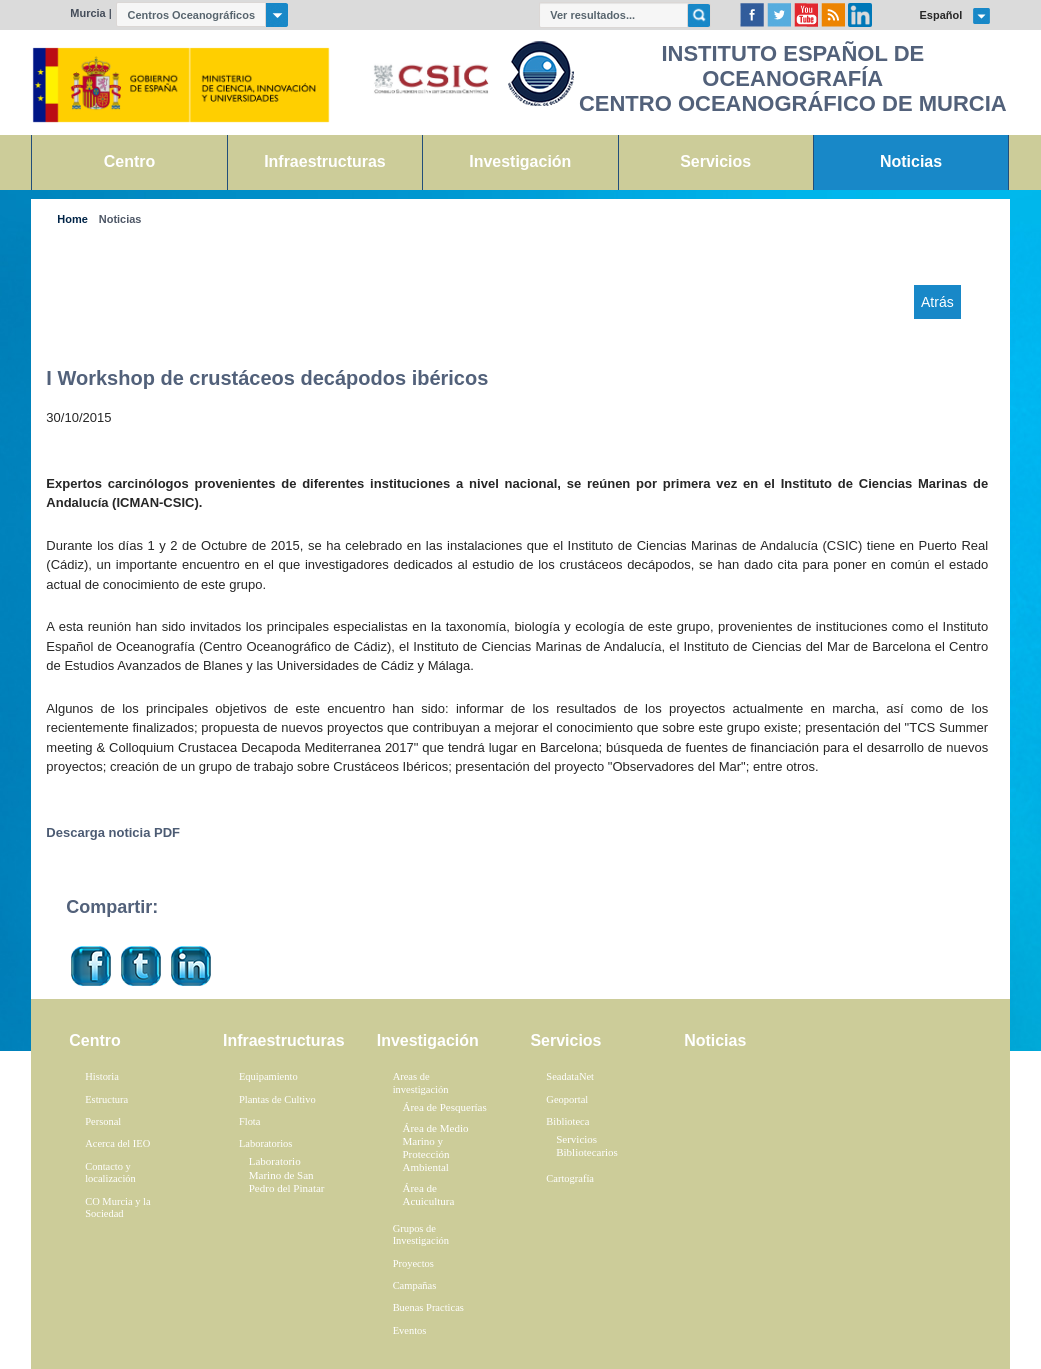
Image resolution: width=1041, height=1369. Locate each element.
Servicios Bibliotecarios (587, 1145)
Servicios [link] (715, 161)
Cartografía (570, 1178)
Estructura (106, 1099)
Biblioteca (567, 1121)
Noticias (120, 219)
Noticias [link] (911, 161)
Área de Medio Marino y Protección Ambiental (435, 1148)
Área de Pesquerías (444, 1107)
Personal (103, 1121)
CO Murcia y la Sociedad (117, 1208)
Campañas (415, 1285)
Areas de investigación (421, 1083)
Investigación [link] (520, 161)
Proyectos (413, 1263)
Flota (250, 1121)
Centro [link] (129, 161)
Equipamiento (268, 1076)
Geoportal (567, 1099)
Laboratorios (266, 1143)
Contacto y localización (110, 1173)
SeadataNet (570, 1076)
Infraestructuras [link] (325, 161)
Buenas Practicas (428, 1307)
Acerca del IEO (117, 1143)
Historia (102, 1076)
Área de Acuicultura (428, 1194)
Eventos (410, 1330)
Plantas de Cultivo (277, 1099)
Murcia (87, 13)
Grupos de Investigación (421, 1235)
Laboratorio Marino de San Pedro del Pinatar (287, 1174)
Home (72, 219)
